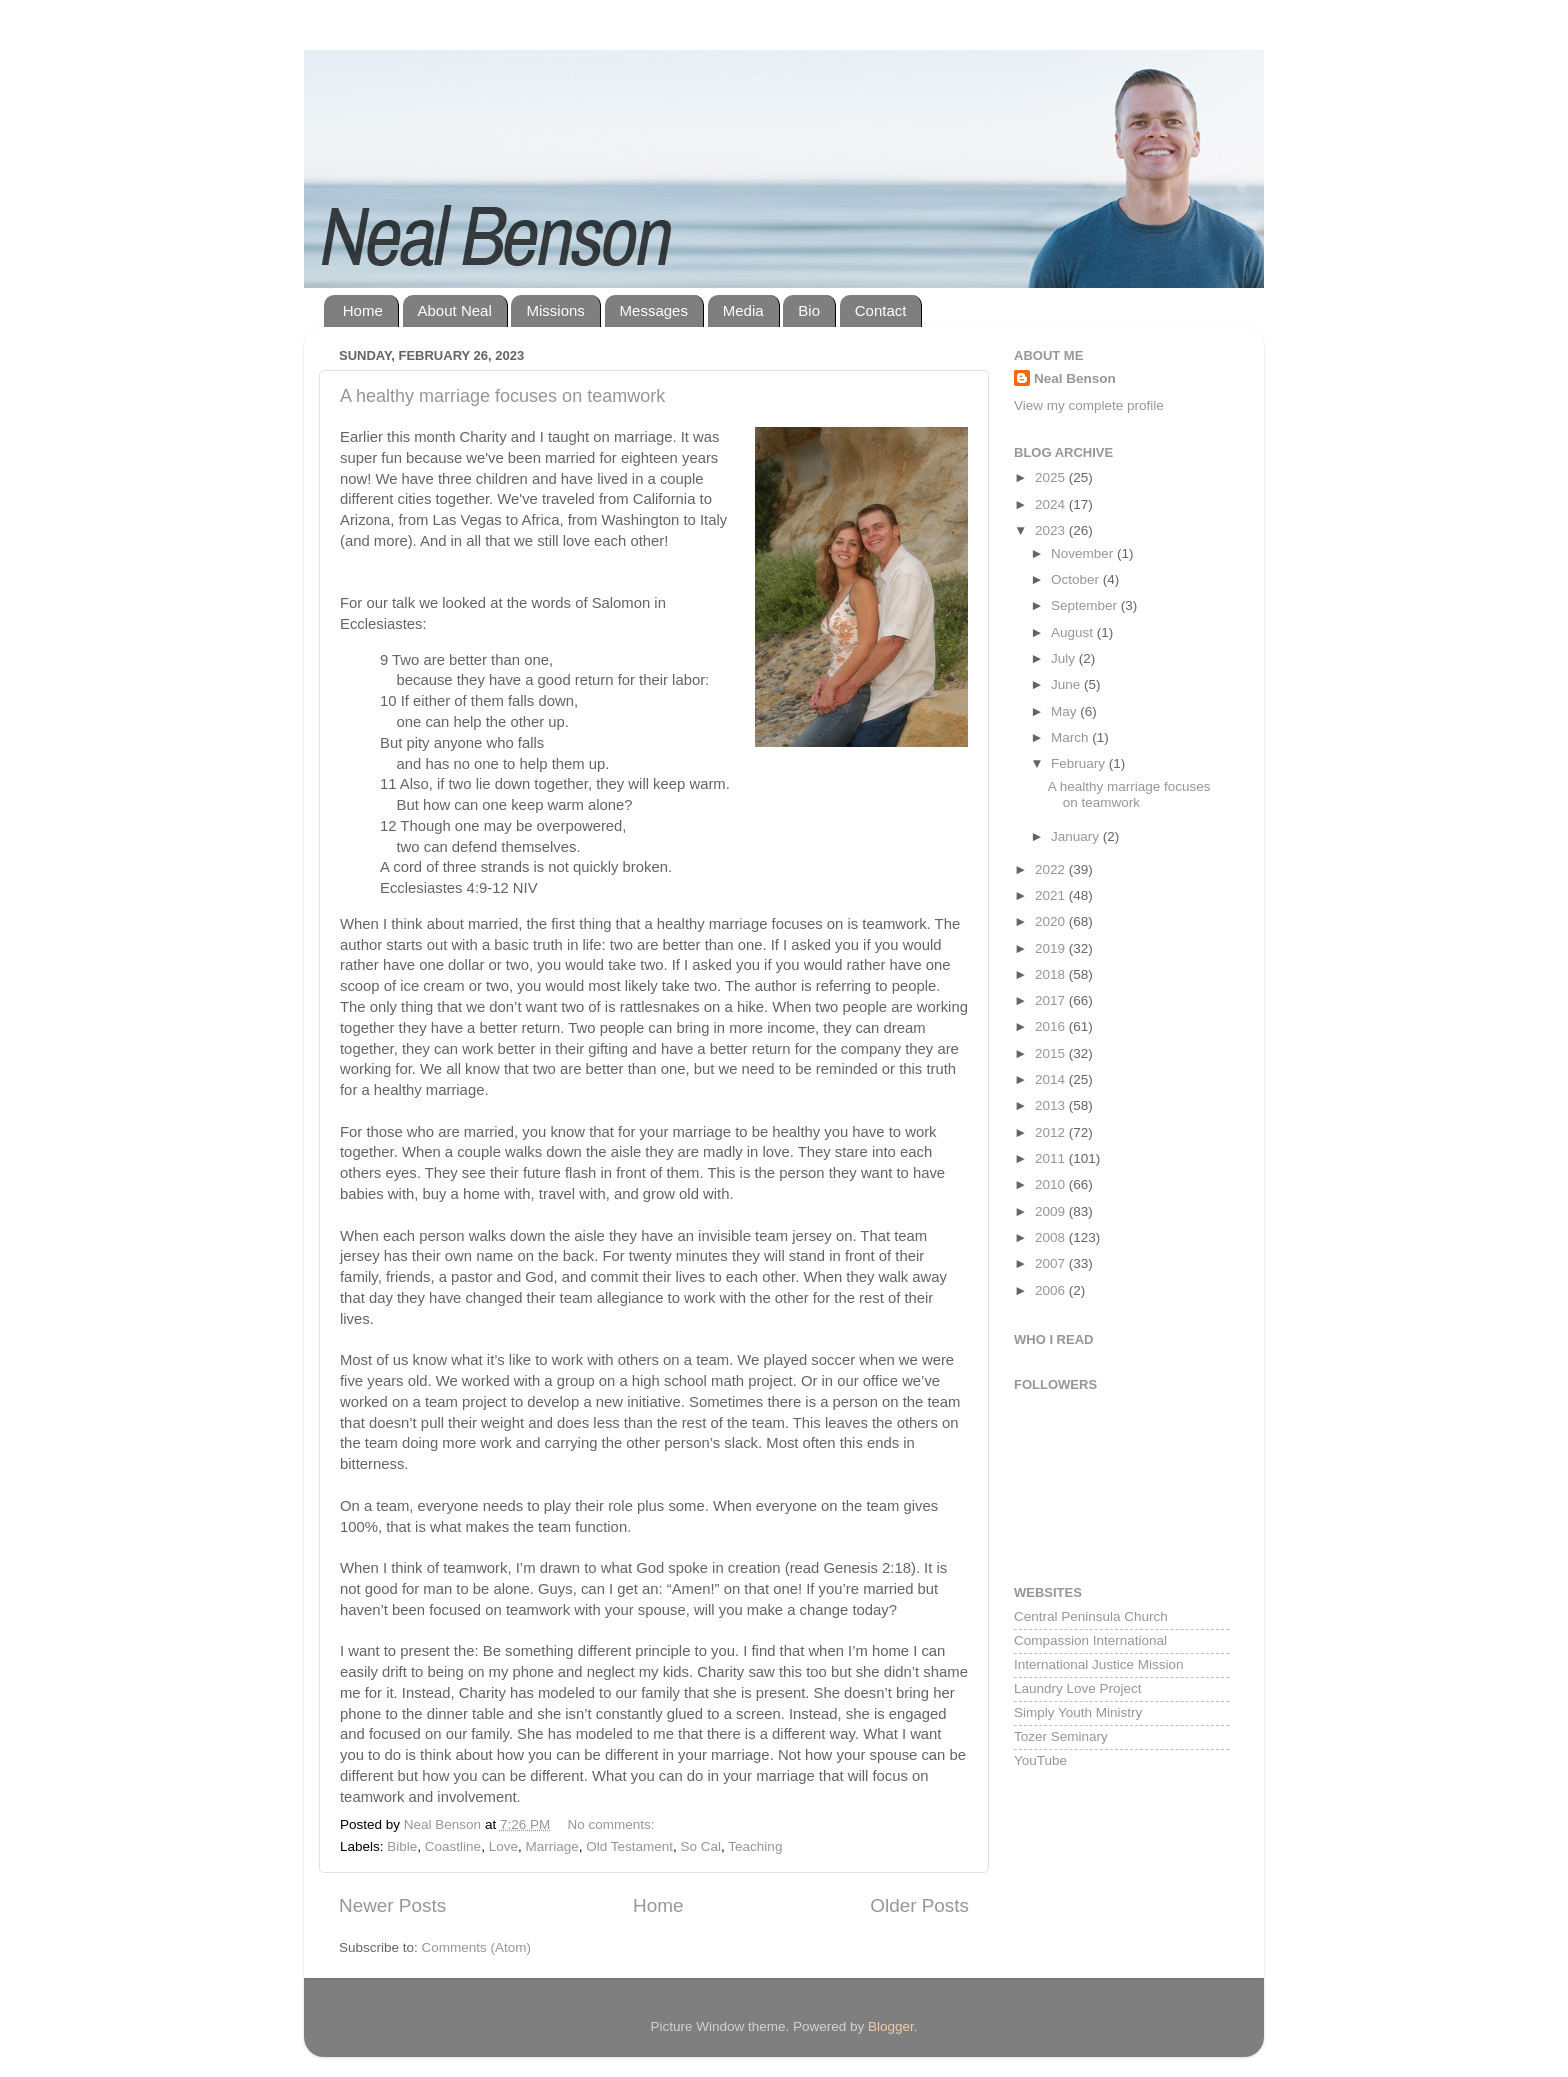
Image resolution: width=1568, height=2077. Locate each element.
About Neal (455, 310)
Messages (654, 310)
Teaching (755, 1846)
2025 (1052, 477)
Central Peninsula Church (1091, 1616)
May (1065, 711)
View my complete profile (1089, 405)
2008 (1052, 1237)
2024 (1052, 504)
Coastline (453, 1846)
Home (363, 310)
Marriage (551, 1846)
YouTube (1040, 1760)
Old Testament (629, 1846)
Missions (555, 310)
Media (743, 310)
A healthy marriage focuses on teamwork (502, 396)
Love (503, 1846)
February (1080, 763)
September (1086, 605)
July (1065, 658)
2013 (1052, 1105)
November (1084, 553)
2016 (1052, 1026)
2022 (1052, 869)
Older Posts (919, 1905)
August (1074, 632)
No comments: (612, 1824)
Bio (809, 310)
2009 (1052, 1211)
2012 (1052, 1132)
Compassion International (1090, 1640)
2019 (1052, 948)
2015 (1052, 1053)
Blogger (891, 2026)
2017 (1052, 1000)
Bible (402, 1846)
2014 (1052, 1079)
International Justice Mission (1099, 1664)
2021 (1052, 895)
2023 (1052, 530)
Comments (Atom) (477, 1947)
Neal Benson (1075, 378)
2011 (1052, 1158)
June (1067, 684)
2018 (1052, 974)
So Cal (701, 1846)
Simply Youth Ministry (1078, 1712)
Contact (881, 310)
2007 (1052, 1263)
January (1077, 836)
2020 (1052, 921)
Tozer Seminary (1061, 1736)
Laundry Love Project (1078, 1688)
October (1077, 579)
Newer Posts (392, 1905)
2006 (1052, 1290)
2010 (1052, 1184)
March (1071, 737)
